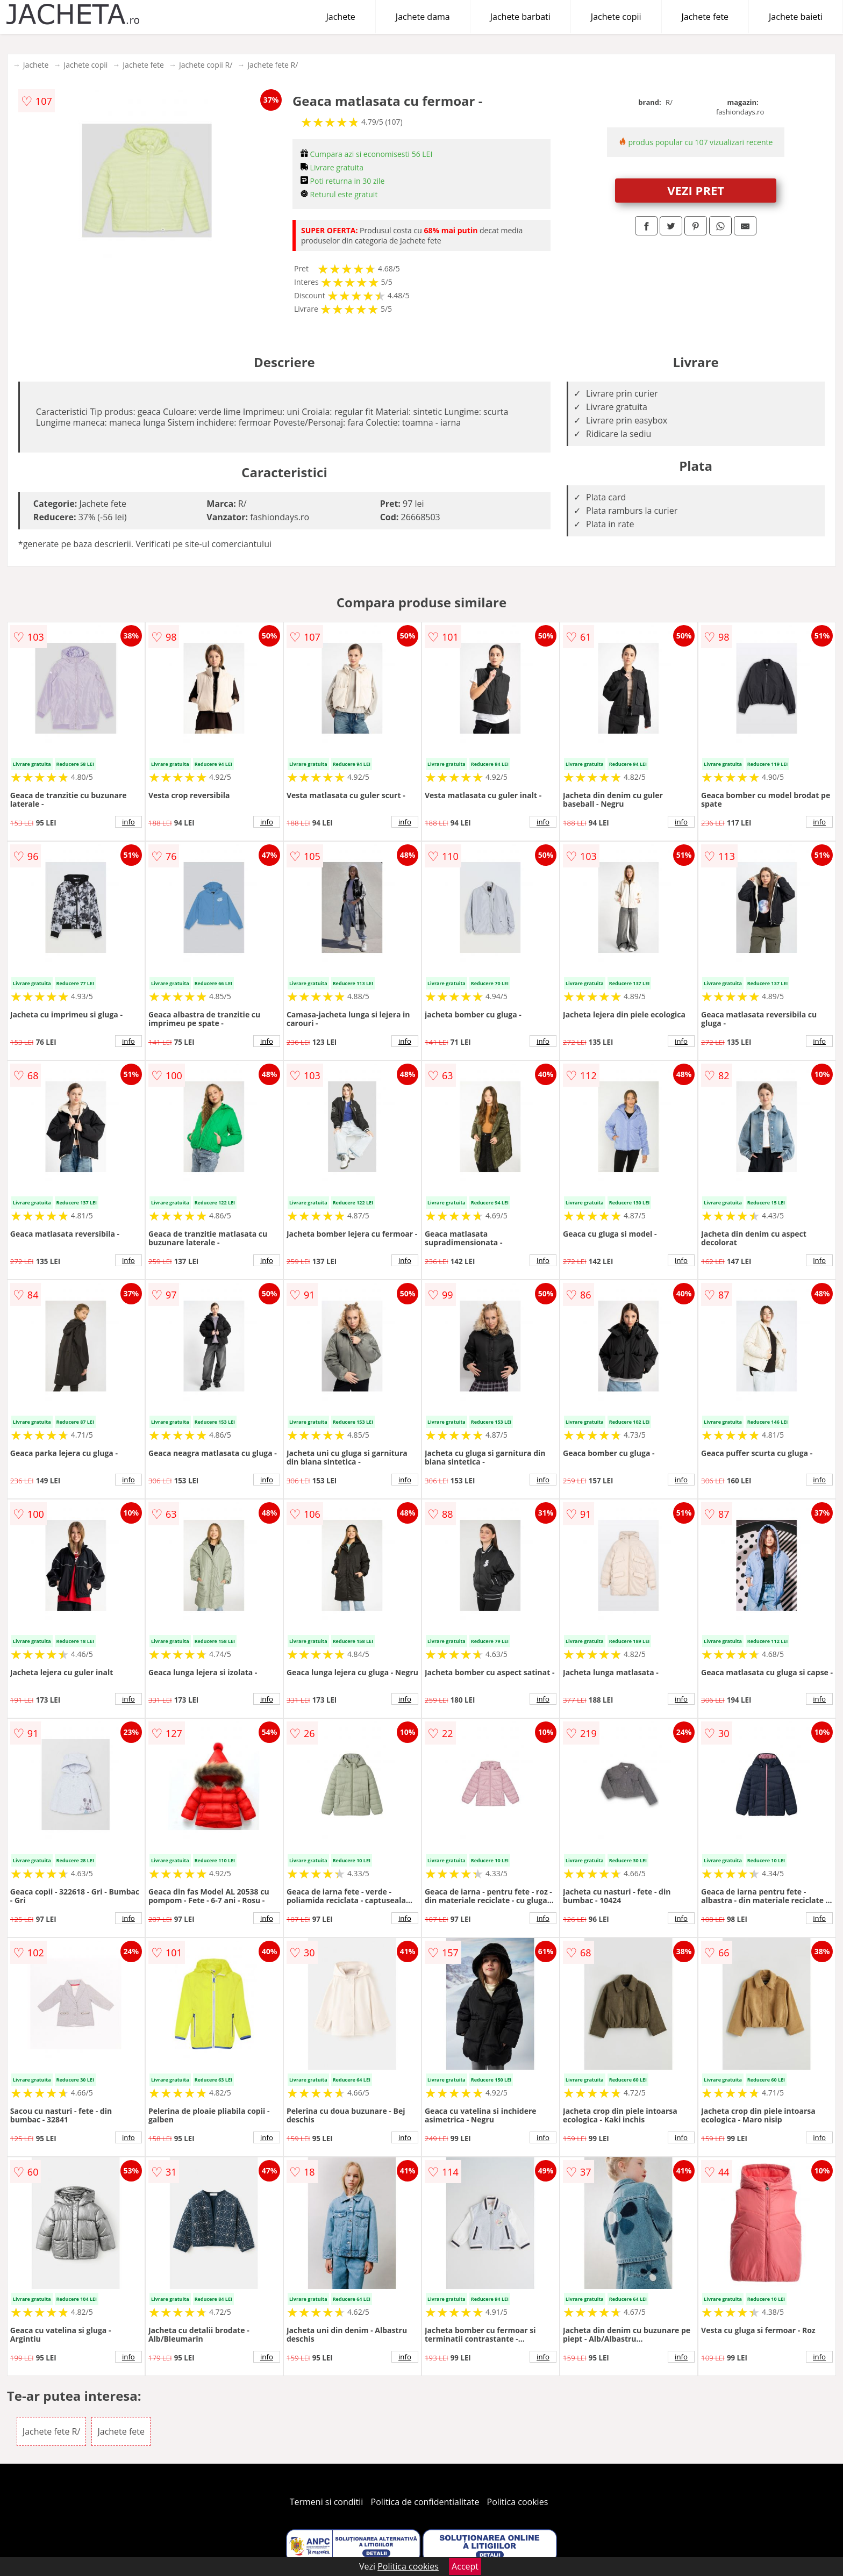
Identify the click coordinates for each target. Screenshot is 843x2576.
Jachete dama (423, 17)
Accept (465, 2566)
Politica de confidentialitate (425, 2502)
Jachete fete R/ (272, 65)
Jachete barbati (520, 17)
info (128, 822)
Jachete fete (705, 17)
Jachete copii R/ (205, 65)
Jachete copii (616, 17)
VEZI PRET (695, 190)
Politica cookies (517, 2502)
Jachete (340, 17)
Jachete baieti (796, 17)
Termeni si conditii (326, 2502)
